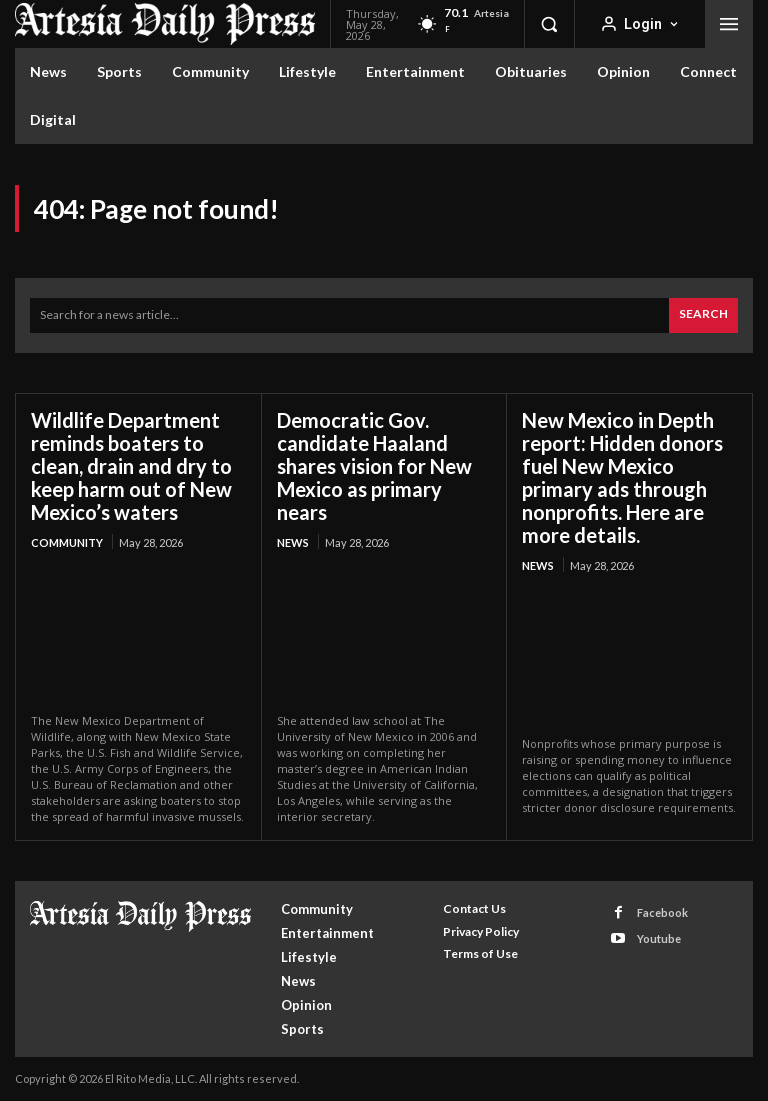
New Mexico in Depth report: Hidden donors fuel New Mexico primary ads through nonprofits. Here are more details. (622, 477)
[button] (549, 24)
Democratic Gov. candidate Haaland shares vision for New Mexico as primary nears (374, 466)
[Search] (703, 315)
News (293, 542)
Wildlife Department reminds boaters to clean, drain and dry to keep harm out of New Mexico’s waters (131, 466)
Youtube (659, 938)
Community (67, 542)
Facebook (662, 912)
